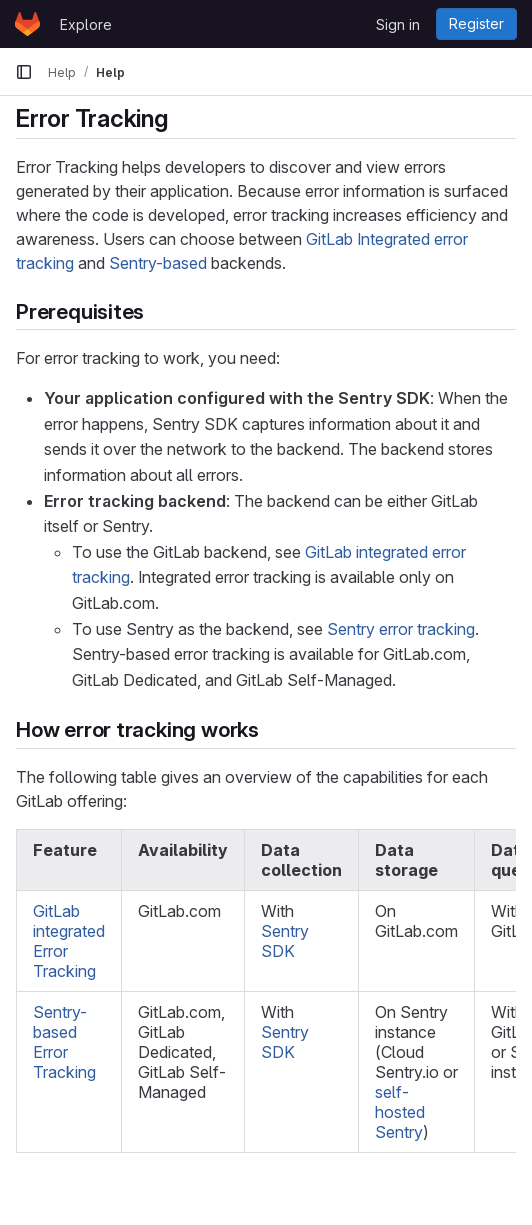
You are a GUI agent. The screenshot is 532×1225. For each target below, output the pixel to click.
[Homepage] (27, 24)
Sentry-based (158, 263)
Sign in (398, 24)
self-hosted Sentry (400, 1112)
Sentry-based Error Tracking (64, 1042)
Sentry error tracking (401, 629)
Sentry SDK (285, 941)
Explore (86, 24)
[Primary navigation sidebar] (24, 72)
